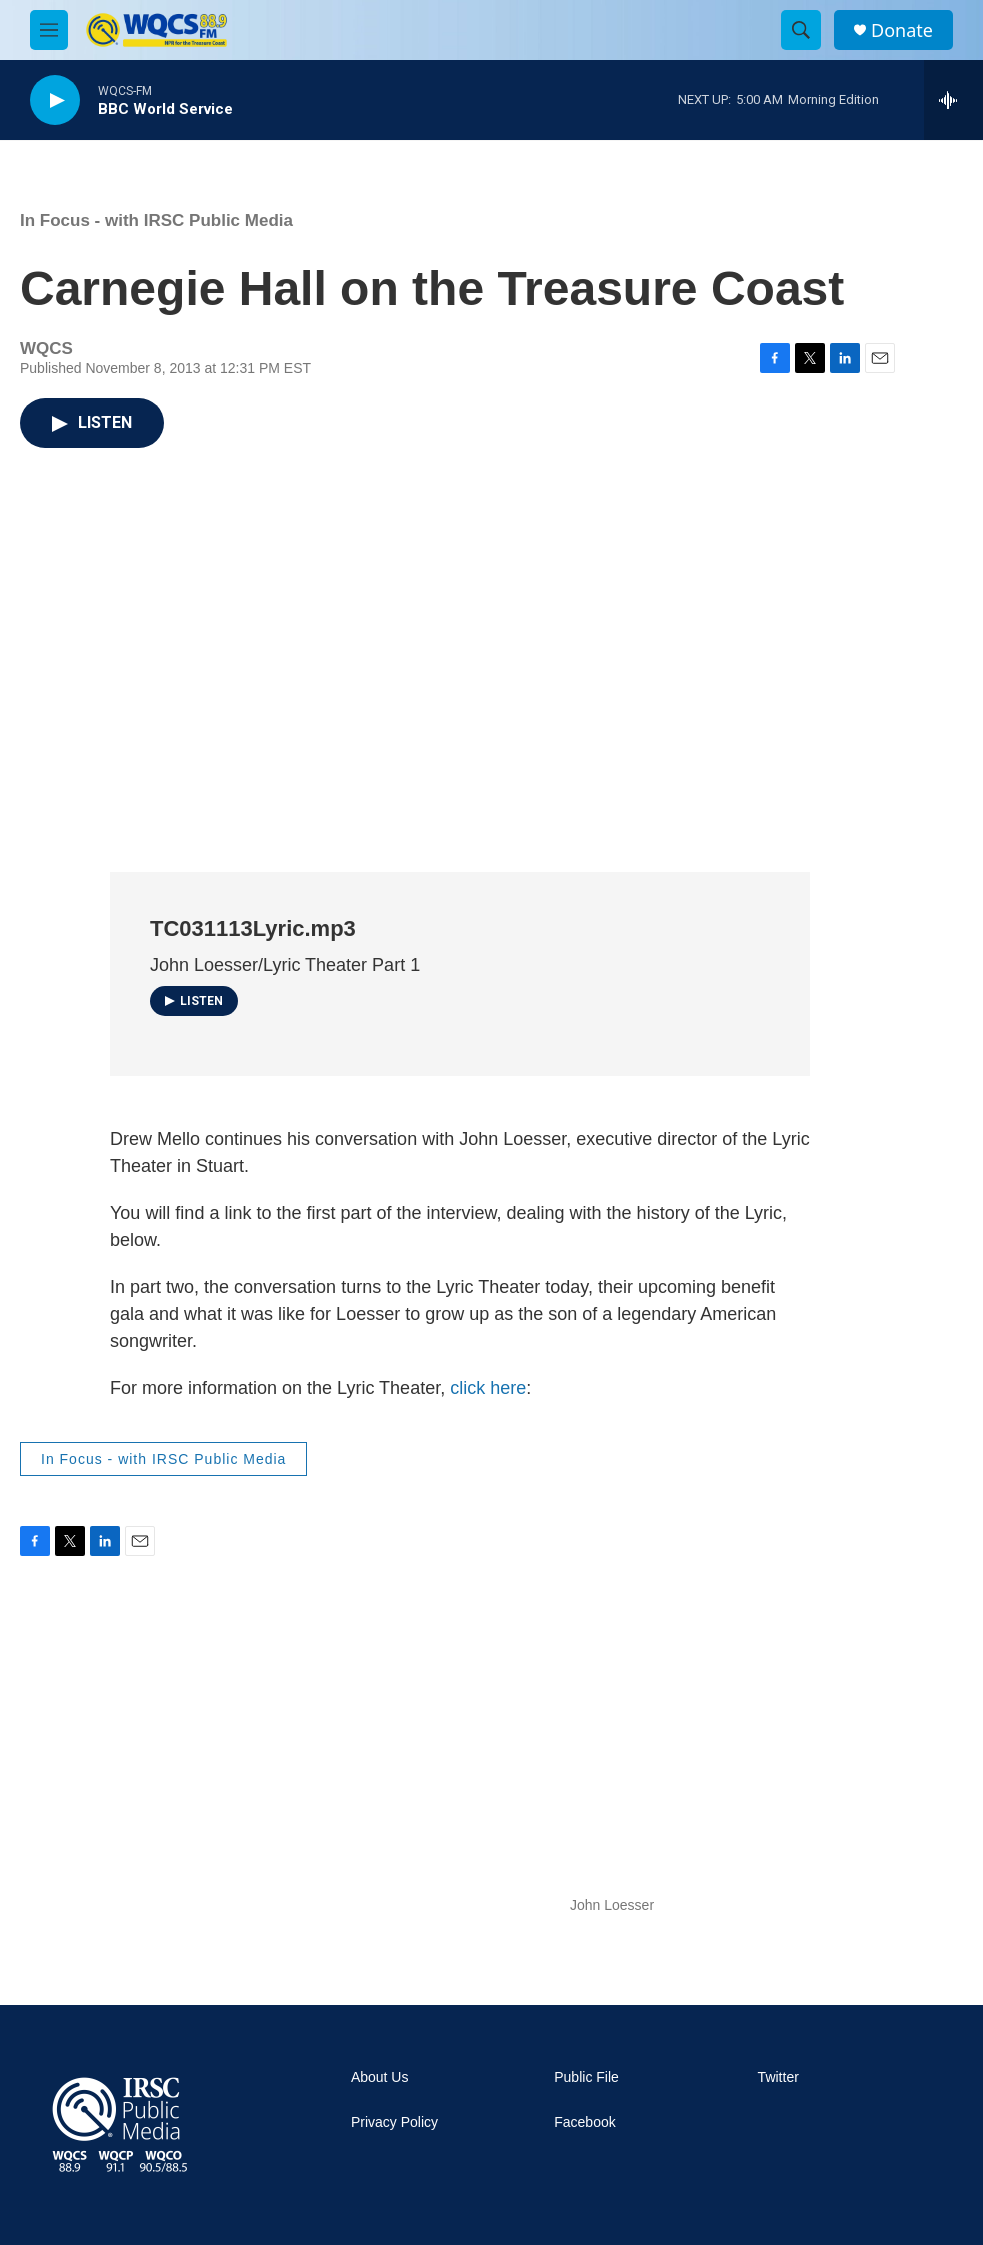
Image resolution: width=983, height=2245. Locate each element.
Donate (902, 30)
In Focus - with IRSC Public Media (156, 220)
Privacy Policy (394, 2122)
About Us (380, 2077)
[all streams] (953, 100)
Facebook (584, 2122)
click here (488, 1388)
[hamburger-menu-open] (49, 30)
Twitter (778, 2077)
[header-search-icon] (801, 30)
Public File (586, 2077)
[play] (55, 100)
